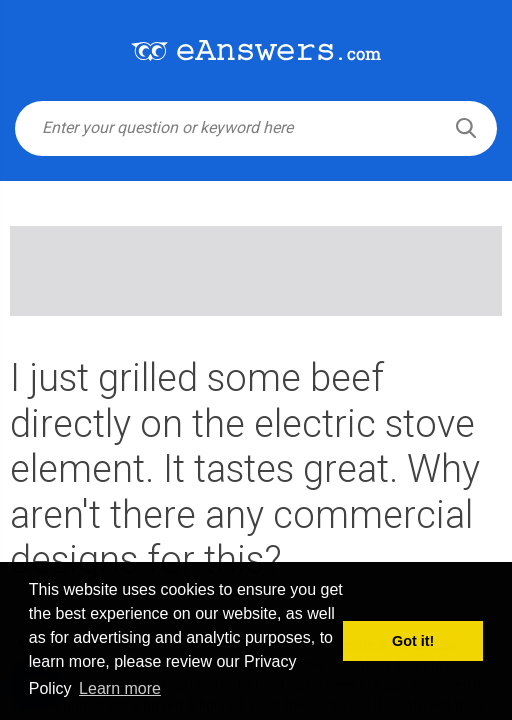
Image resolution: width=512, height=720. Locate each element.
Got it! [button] (413, 641)
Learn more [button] (120, 688)
